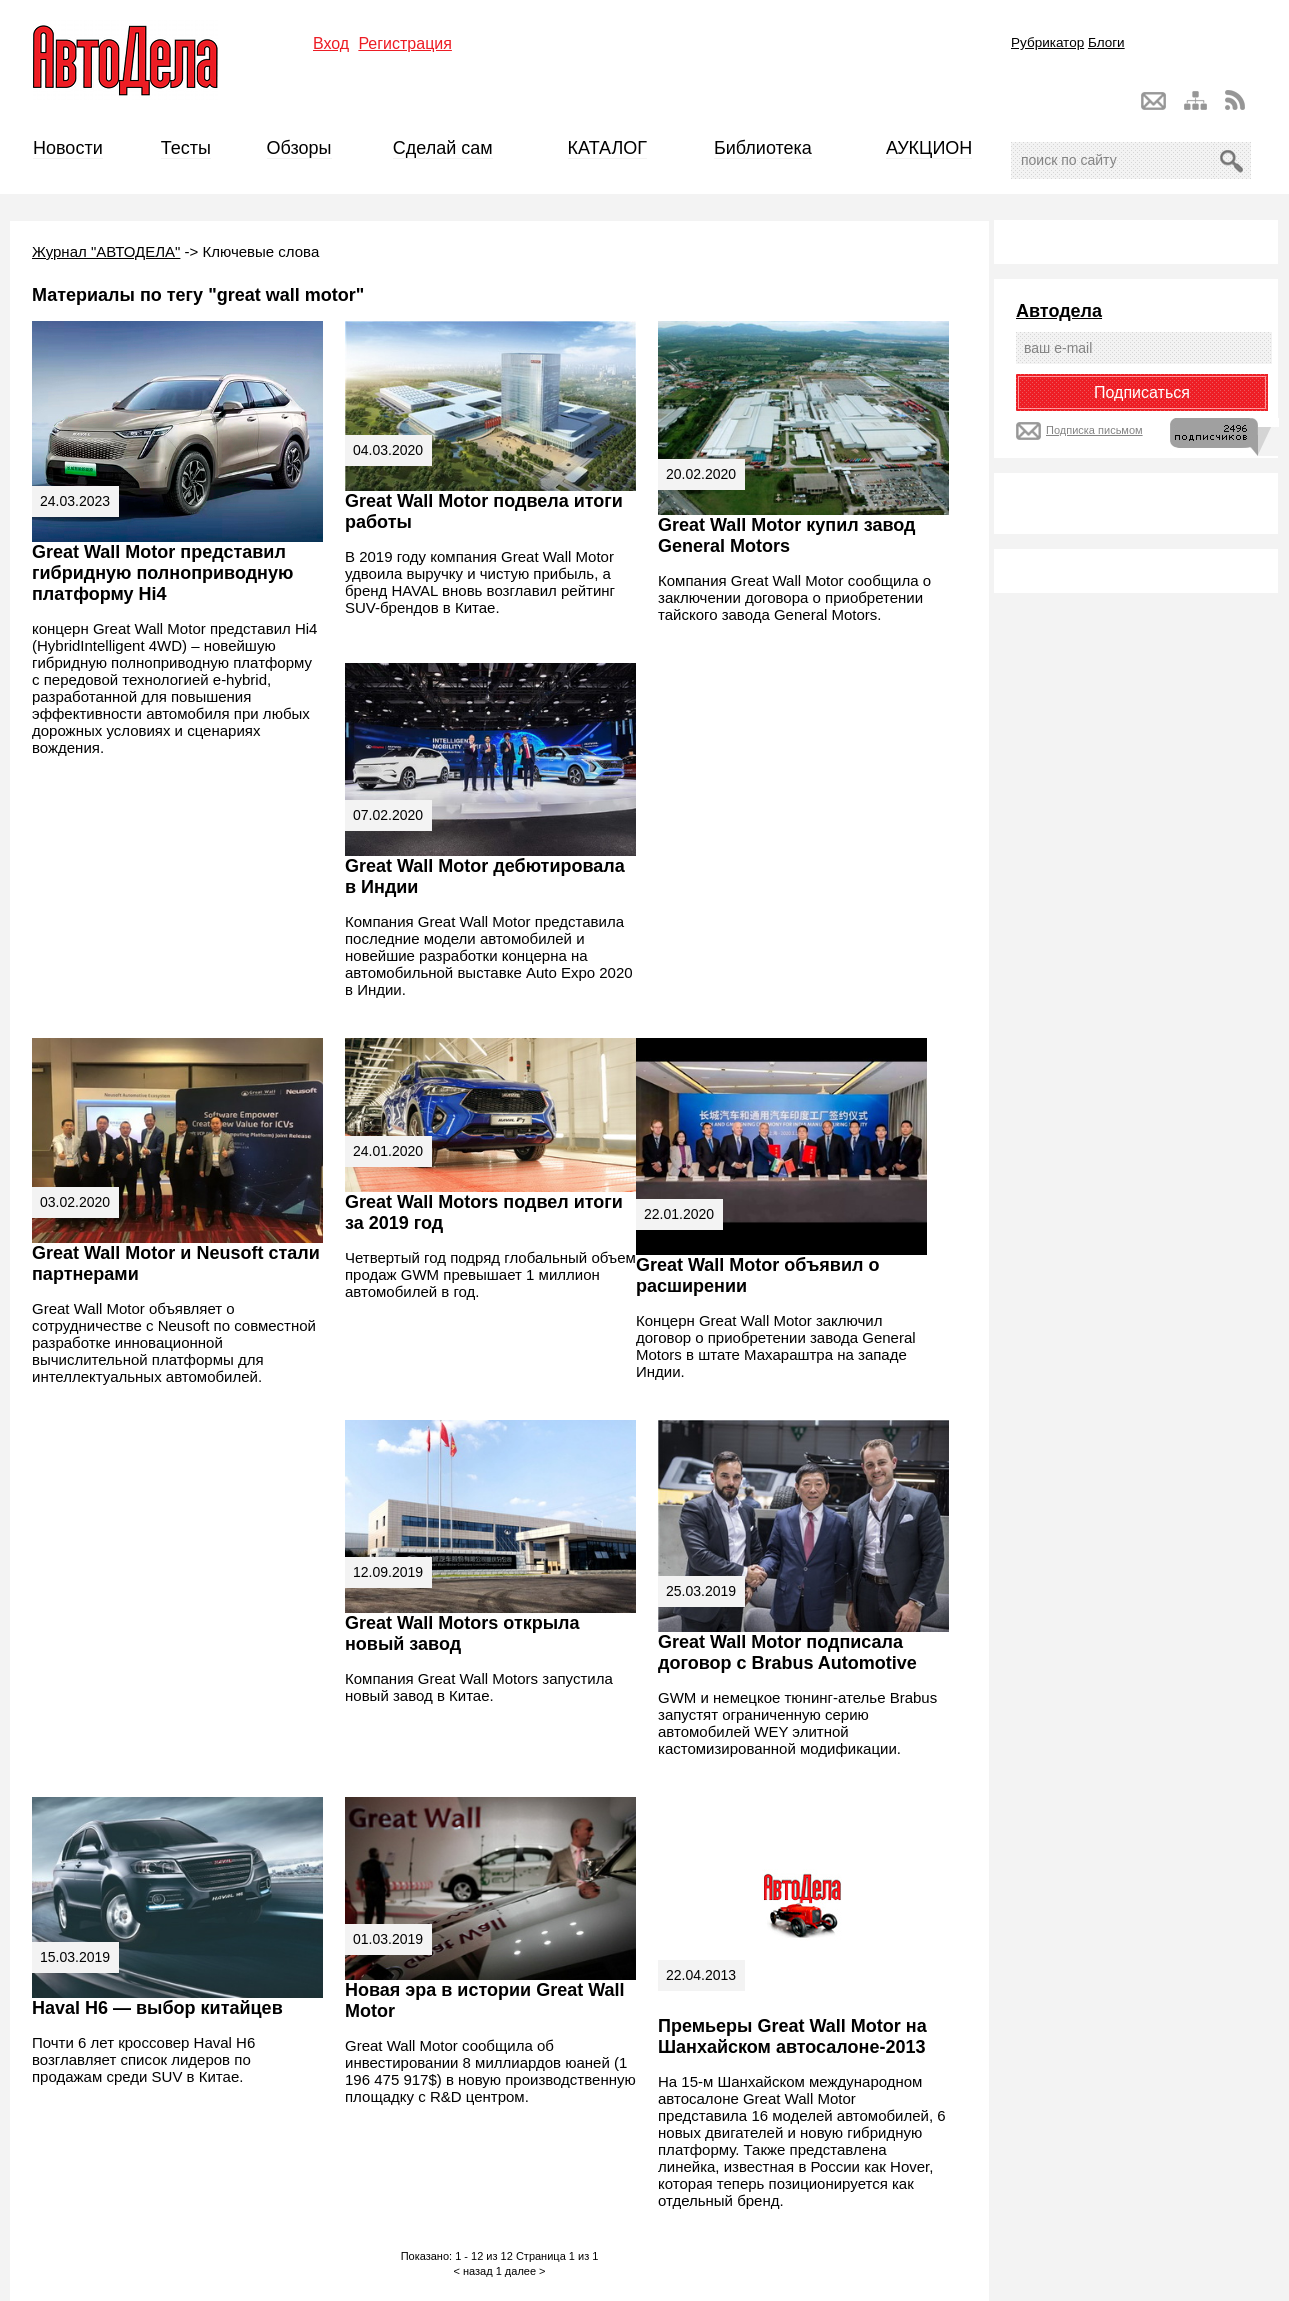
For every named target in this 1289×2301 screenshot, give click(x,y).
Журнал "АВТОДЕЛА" (106, 251)
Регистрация (405, 43)
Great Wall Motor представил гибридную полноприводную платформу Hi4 (162, 573)
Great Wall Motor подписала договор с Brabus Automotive (787, 1652)
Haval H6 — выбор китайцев (157, 2008)
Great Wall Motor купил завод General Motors (786, 535)
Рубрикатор (1047, 42)
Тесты (186, 148)
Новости (68, 148)
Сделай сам (443, 148)
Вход (331, 43)
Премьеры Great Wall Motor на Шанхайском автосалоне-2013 (792, 2036)
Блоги (1106, 42)
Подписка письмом (1094, 430)
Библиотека (763, 148)
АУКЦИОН (929, 148)
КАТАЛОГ (607, 148)
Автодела (1059, 311)
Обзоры (299, 148)
